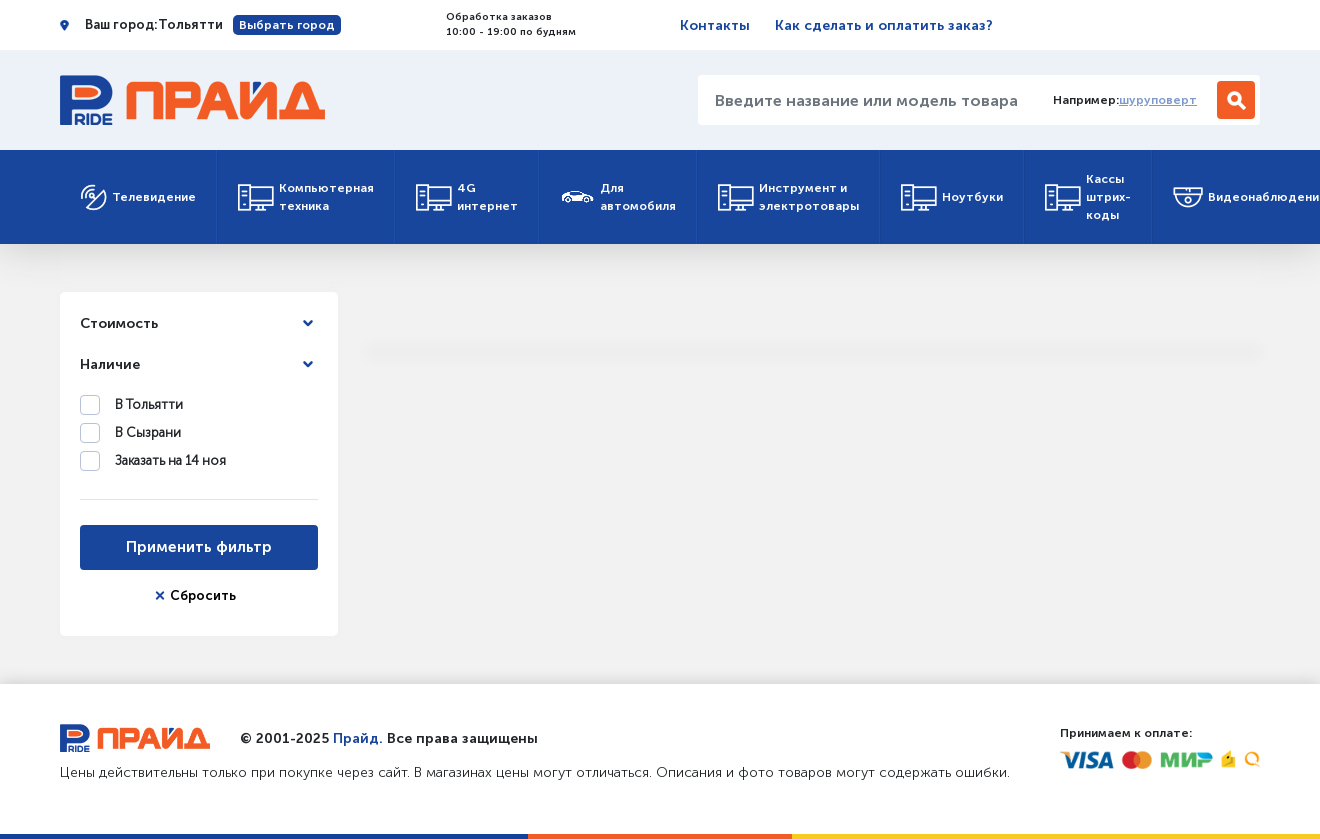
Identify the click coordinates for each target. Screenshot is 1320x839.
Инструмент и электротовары (788, 197)
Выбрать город (287, 25)
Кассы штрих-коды (1088, 197)
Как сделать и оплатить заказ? (884, 25)
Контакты (715, 25)
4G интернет (467, 197)
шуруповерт (1158, 100)
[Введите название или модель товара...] (868, 100)
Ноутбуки (952, 197)
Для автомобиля (618, 197)
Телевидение (138, 197)
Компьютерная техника (306, 197)
